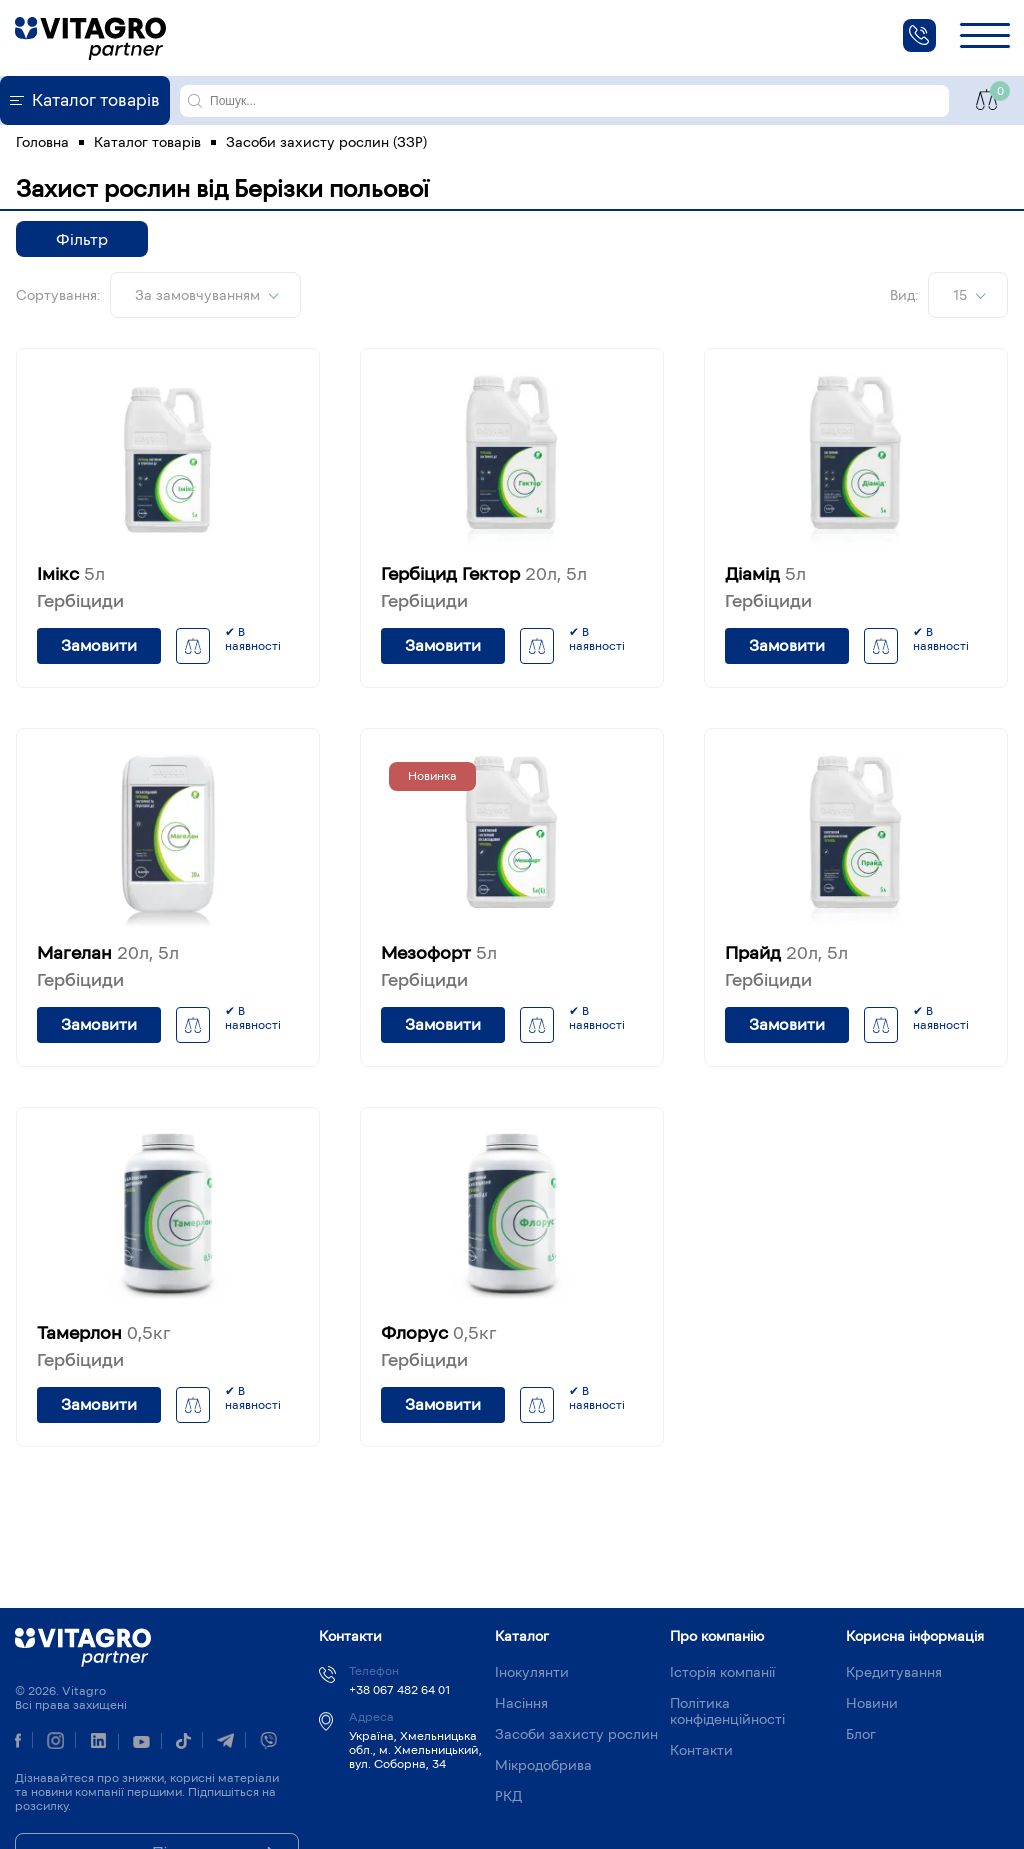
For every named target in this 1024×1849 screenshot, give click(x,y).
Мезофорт (439, 953)
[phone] (919, 35)
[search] (195, 101)
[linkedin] (98, 1743)
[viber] (268, 1743)
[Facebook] (18, 1742)
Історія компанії (722, 1672)
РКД (508, 1796)
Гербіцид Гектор (484, 574)
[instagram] (55, 1743)
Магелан (108, 953)
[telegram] (225, 1743)
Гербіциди (80, 601)
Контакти (701, 1750)
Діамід (765, 574)
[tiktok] (183, 1743)
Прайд (786, 953)
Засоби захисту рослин (576, 1734)
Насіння (521, 1703)
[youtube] (141, 1742)
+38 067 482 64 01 (399, 1690)
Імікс (71, 574)
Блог (861, 1734)
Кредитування (894, 1672)
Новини (872, 1703)
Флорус (439, 1333)
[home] (90, 38)
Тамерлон (104, 1333)
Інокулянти (532, 1672)
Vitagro (83, 1647)
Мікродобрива (543, 1765)
